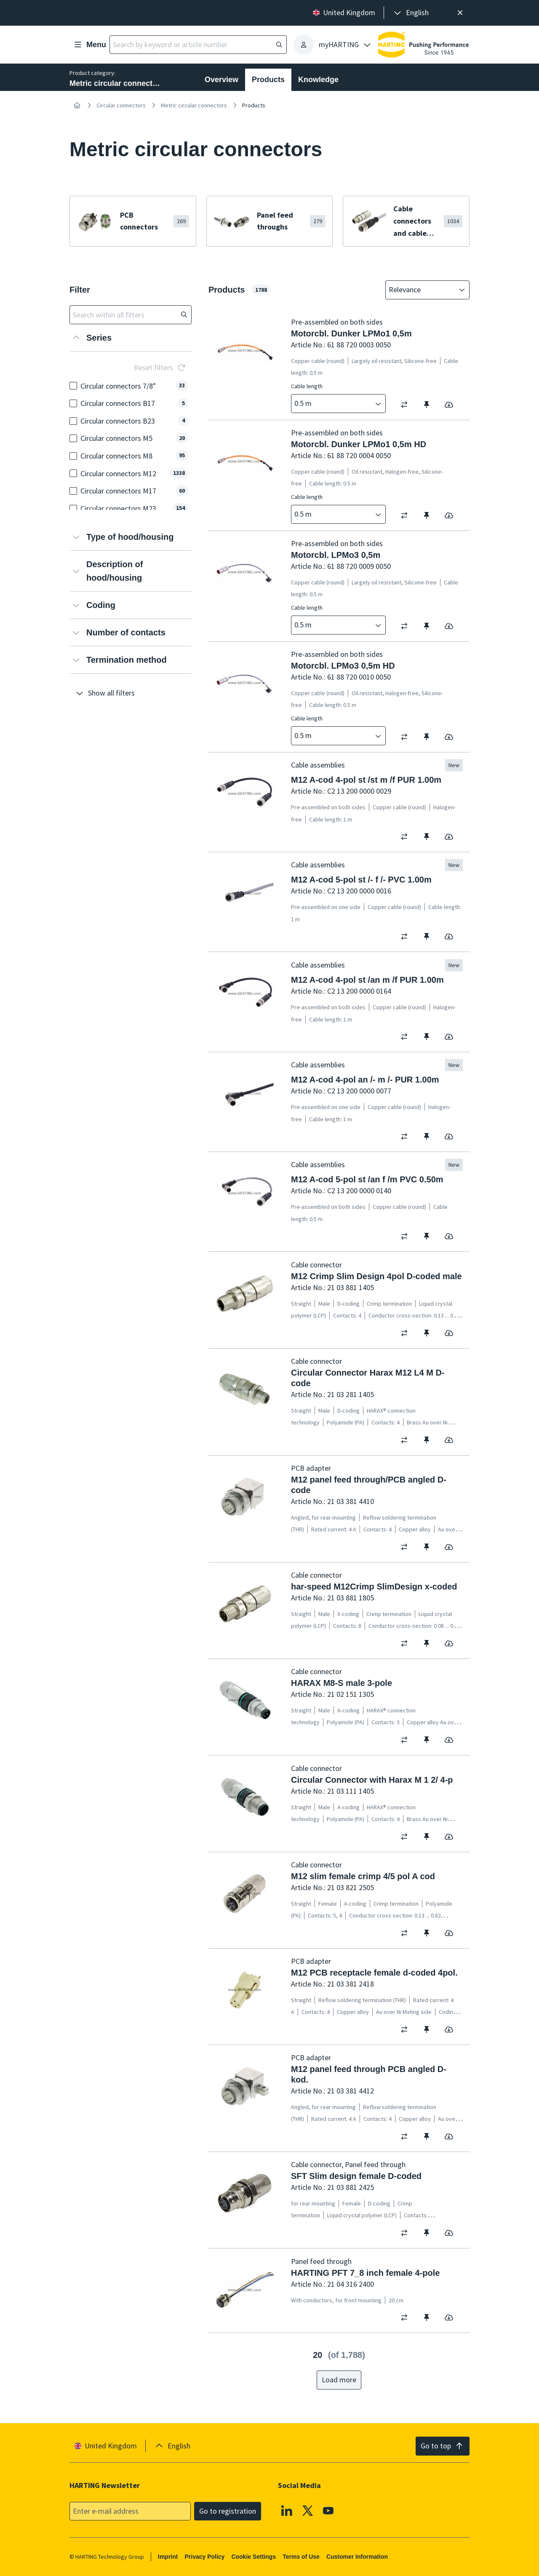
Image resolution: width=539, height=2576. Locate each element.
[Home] (77, 105)
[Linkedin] (287, 2510)
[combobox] (421, 290)
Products (268, 79)
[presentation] (410, 12)
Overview (221, 79)
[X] (308, 2510)
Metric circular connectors (194, 105)
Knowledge (318, 79)
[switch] (407, 404)
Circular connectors (121, 105)
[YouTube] (328, 2510)
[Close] (460, 12)
